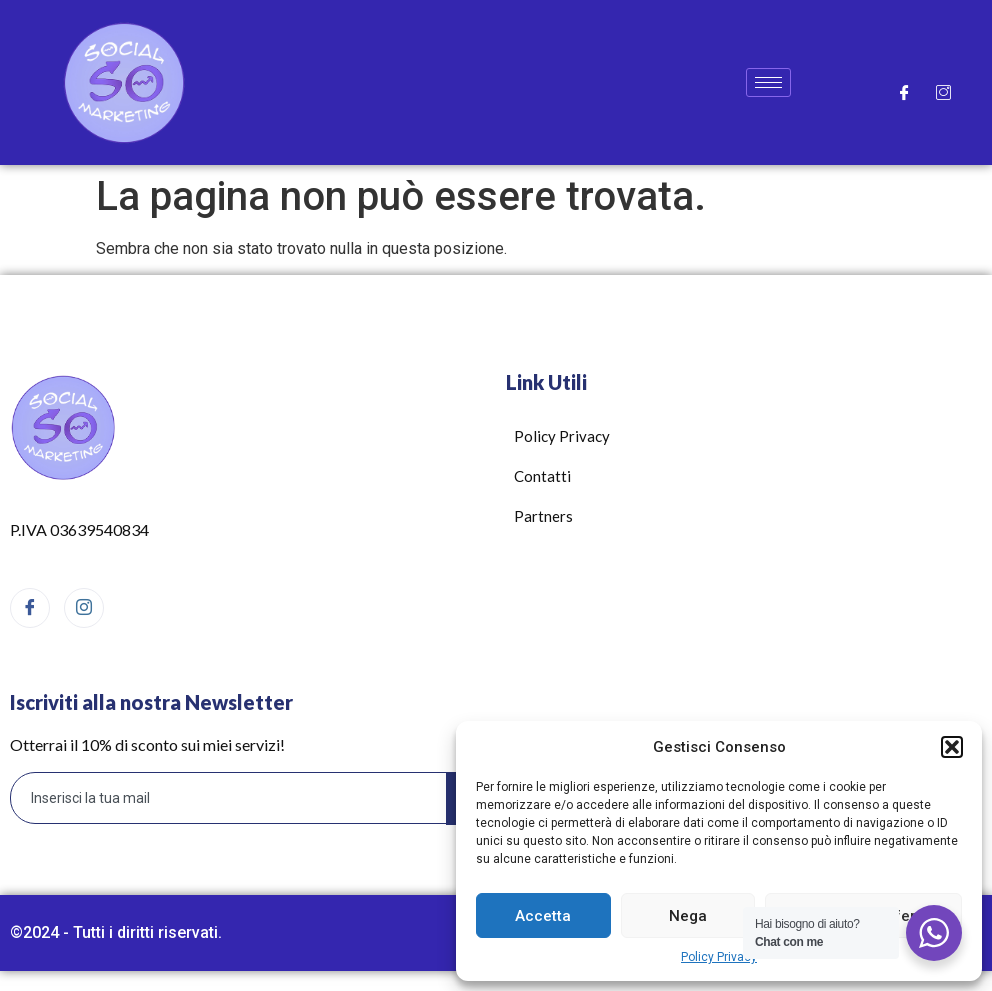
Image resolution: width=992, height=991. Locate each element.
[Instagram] (943, 92)
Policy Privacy (719, 957)
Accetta (543, 916)
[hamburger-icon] (768, 82)
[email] (229, 798)
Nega (688, 916)
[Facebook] (904, 92)
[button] (952, 747)
